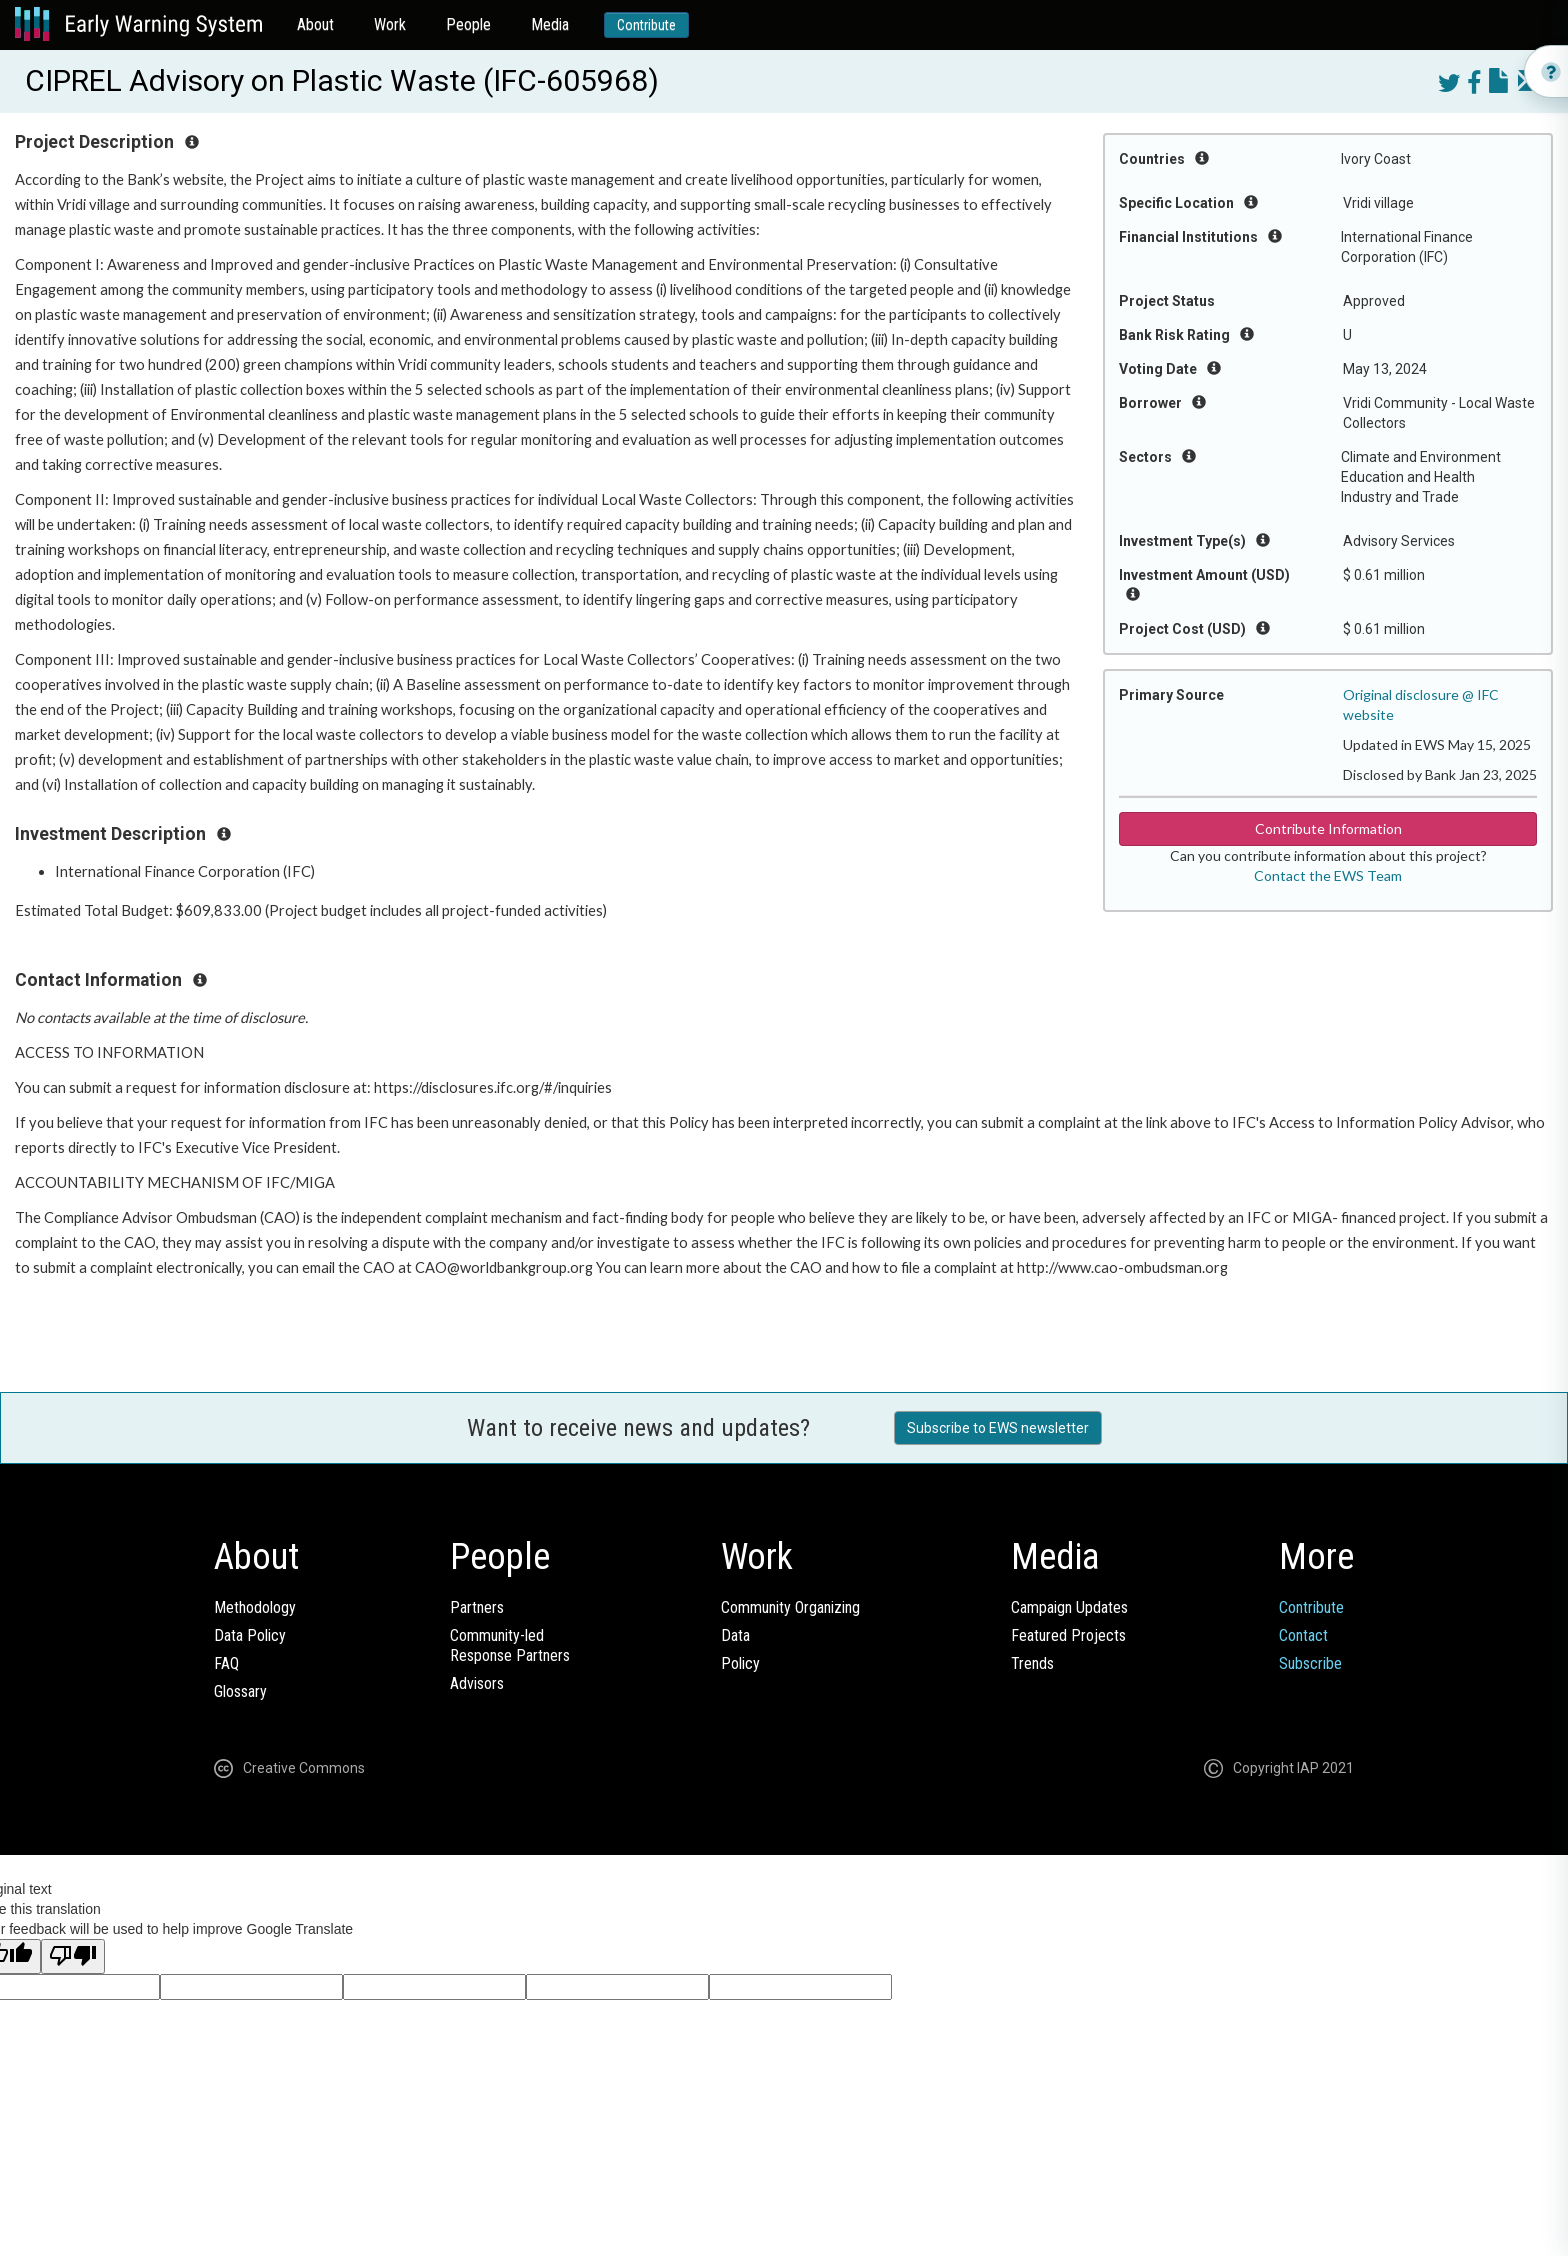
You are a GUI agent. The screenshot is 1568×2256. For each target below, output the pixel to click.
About (315, 24)
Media (550, 24)
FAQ (226, 1663)
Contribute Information (1328, 828)
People (468, 24)
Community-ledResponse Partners (510, 1645)
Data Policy (250, 1635)
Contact (1303, 1635)
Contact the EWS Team (1328, 875)
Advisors (477, 1683)
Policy (740, 1663)
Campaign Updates (1069, 1607)
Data (735, 1635)
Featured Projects (1068, 1635)
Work (390, 24)
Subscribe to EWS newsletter (998, 1428)
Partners (477, 1607)
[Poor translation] (73, 1956)
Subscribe (1310, 1663)
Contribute (646, 25)
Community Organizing (790, 1607)
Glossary (240, 1691)
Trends (1032, 1663)
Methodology (255, 1607)
